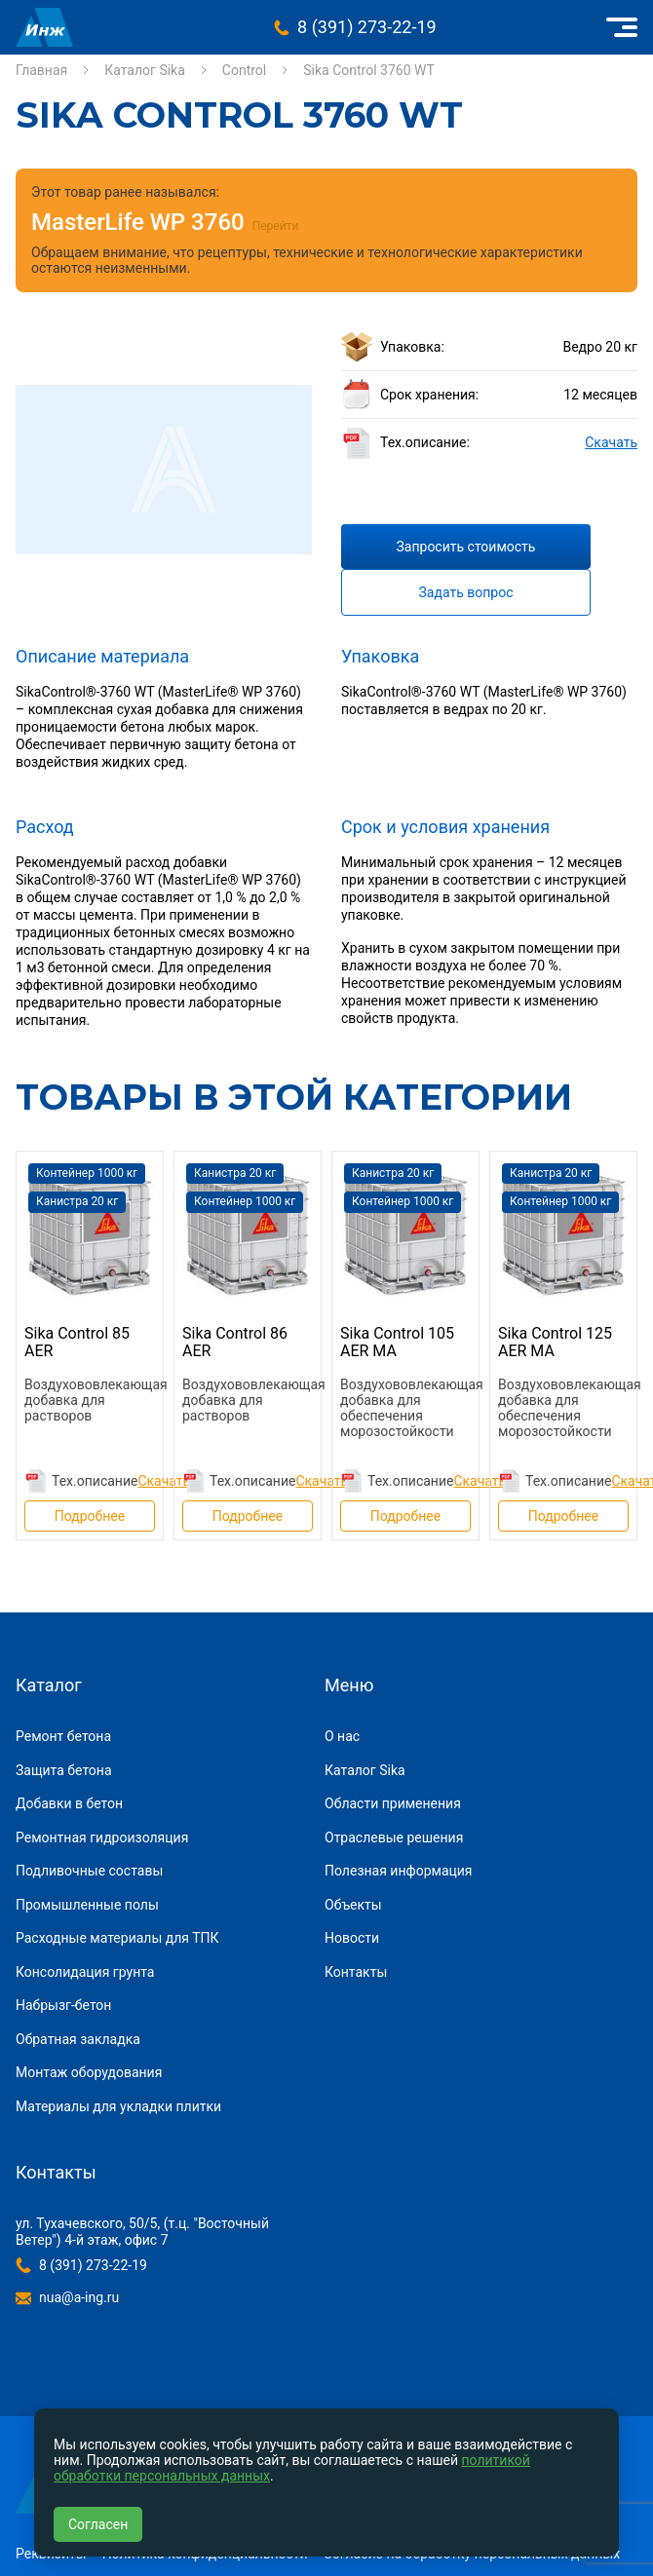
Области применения (393, 1803)
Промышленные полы (87, 1905)
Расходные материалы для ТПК (117, 1938)
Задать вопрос (466, 592)
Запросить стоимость (466, 546)
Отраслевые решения (394, 1837)
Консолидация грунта (85, 1972)
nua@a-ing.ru (79, 2297)
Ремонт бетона (63, 1736)
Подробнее (90, 1516)
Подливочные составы (89, 1870)
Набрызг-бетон (63, 2005)
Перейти (275, 226)
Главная (41, 70)
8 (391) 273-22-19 (367, 27)
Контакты (356, 1972)
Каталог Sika (144, 70)
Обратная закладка (78, 2039)
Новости (352, 1938)
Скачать (611, 442)
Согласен (98, 2524)
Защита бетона (64, 1770)
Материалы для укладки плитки (118, 2106)
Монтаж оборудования (89, 2072)
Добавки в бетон (69, 1803)
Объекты (353, 1905)
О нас (342, 1736)
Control (244, 70)
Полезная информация (399, 1870)
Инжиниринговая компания (44, 27)
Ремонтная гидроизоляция (102, 1837)
